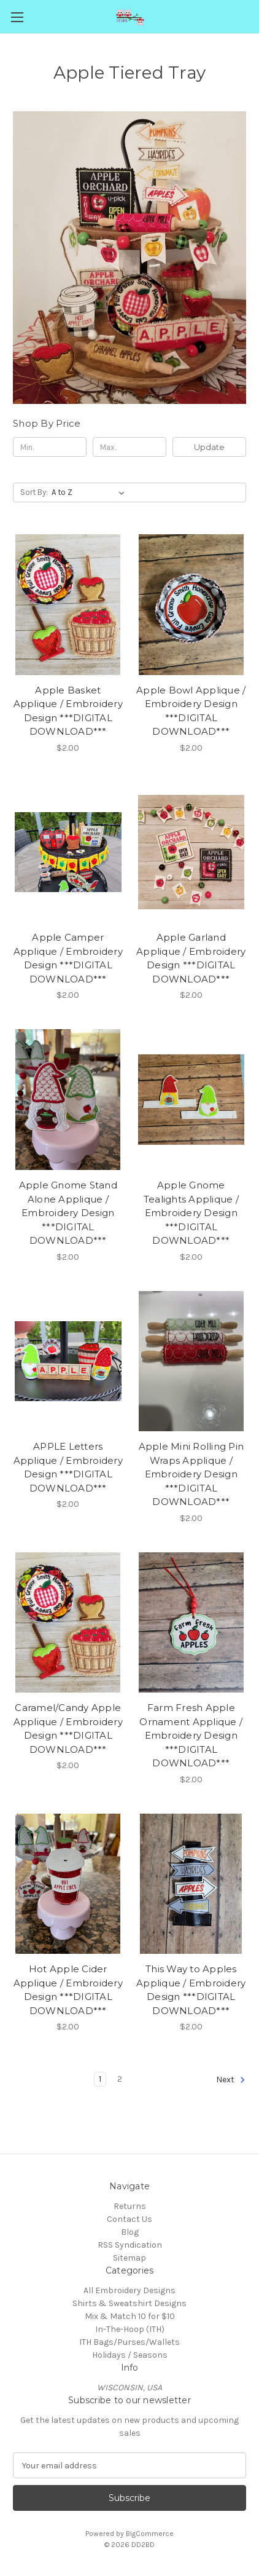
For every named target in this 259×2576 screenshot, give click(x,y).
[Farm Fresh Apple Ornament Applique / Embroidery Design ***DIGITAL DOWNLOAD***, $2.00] (191, 1622)
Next (230, 2080)
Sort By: (34, 492)
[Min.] (50, 447)
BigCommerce (150, 2533)
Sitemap (129, 2258)
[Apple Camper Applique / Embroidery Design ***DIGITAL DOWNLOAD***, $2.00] (68, 852)
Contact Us (129, 2219)
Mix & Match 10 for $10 (130, 2316)
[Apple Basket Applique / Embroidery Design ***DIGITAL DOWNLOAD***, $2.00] (68, 604)
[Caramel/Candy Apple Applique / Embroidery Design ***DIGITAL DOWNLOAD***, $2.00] (68, 1622)
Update (209, 447)
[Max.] (129, 447)
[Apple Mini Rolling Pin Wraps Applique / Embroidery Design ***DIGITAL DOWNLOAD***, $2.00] (191, 1361)
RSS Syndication (130, 2245)
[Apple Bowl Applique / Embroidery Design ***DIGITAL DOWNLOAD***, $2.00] (191, 604)
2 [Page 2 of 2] (119, 2079)
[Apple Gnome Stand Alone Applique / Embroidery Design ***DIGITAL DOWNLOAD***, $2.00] (68, 1099)
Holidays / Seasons (130, 2355)
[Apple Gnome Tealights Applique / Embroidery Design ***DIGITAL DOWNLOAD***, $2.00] (191, 1099)
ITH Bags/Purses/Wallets (129, 2342)
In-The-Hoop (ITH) (129, 2329)
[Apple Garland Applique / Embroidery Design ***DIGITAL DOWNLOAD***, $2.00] (191, 852)
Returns (130, 2206)
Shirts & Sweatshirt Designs (129, 2303)
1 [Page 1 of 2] (100, 2079)
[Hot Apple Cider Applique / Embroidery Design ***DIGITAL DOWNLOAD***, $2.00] (68, 1884)
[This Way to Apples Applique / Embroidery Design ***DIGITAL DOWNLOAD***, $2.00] (191, 1884)
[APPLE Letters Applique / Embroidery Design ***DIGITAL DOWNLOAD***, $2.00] (68, 1361)
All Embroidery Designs (129, 2290)
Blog (130, 2232)
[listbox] (90, 492)
